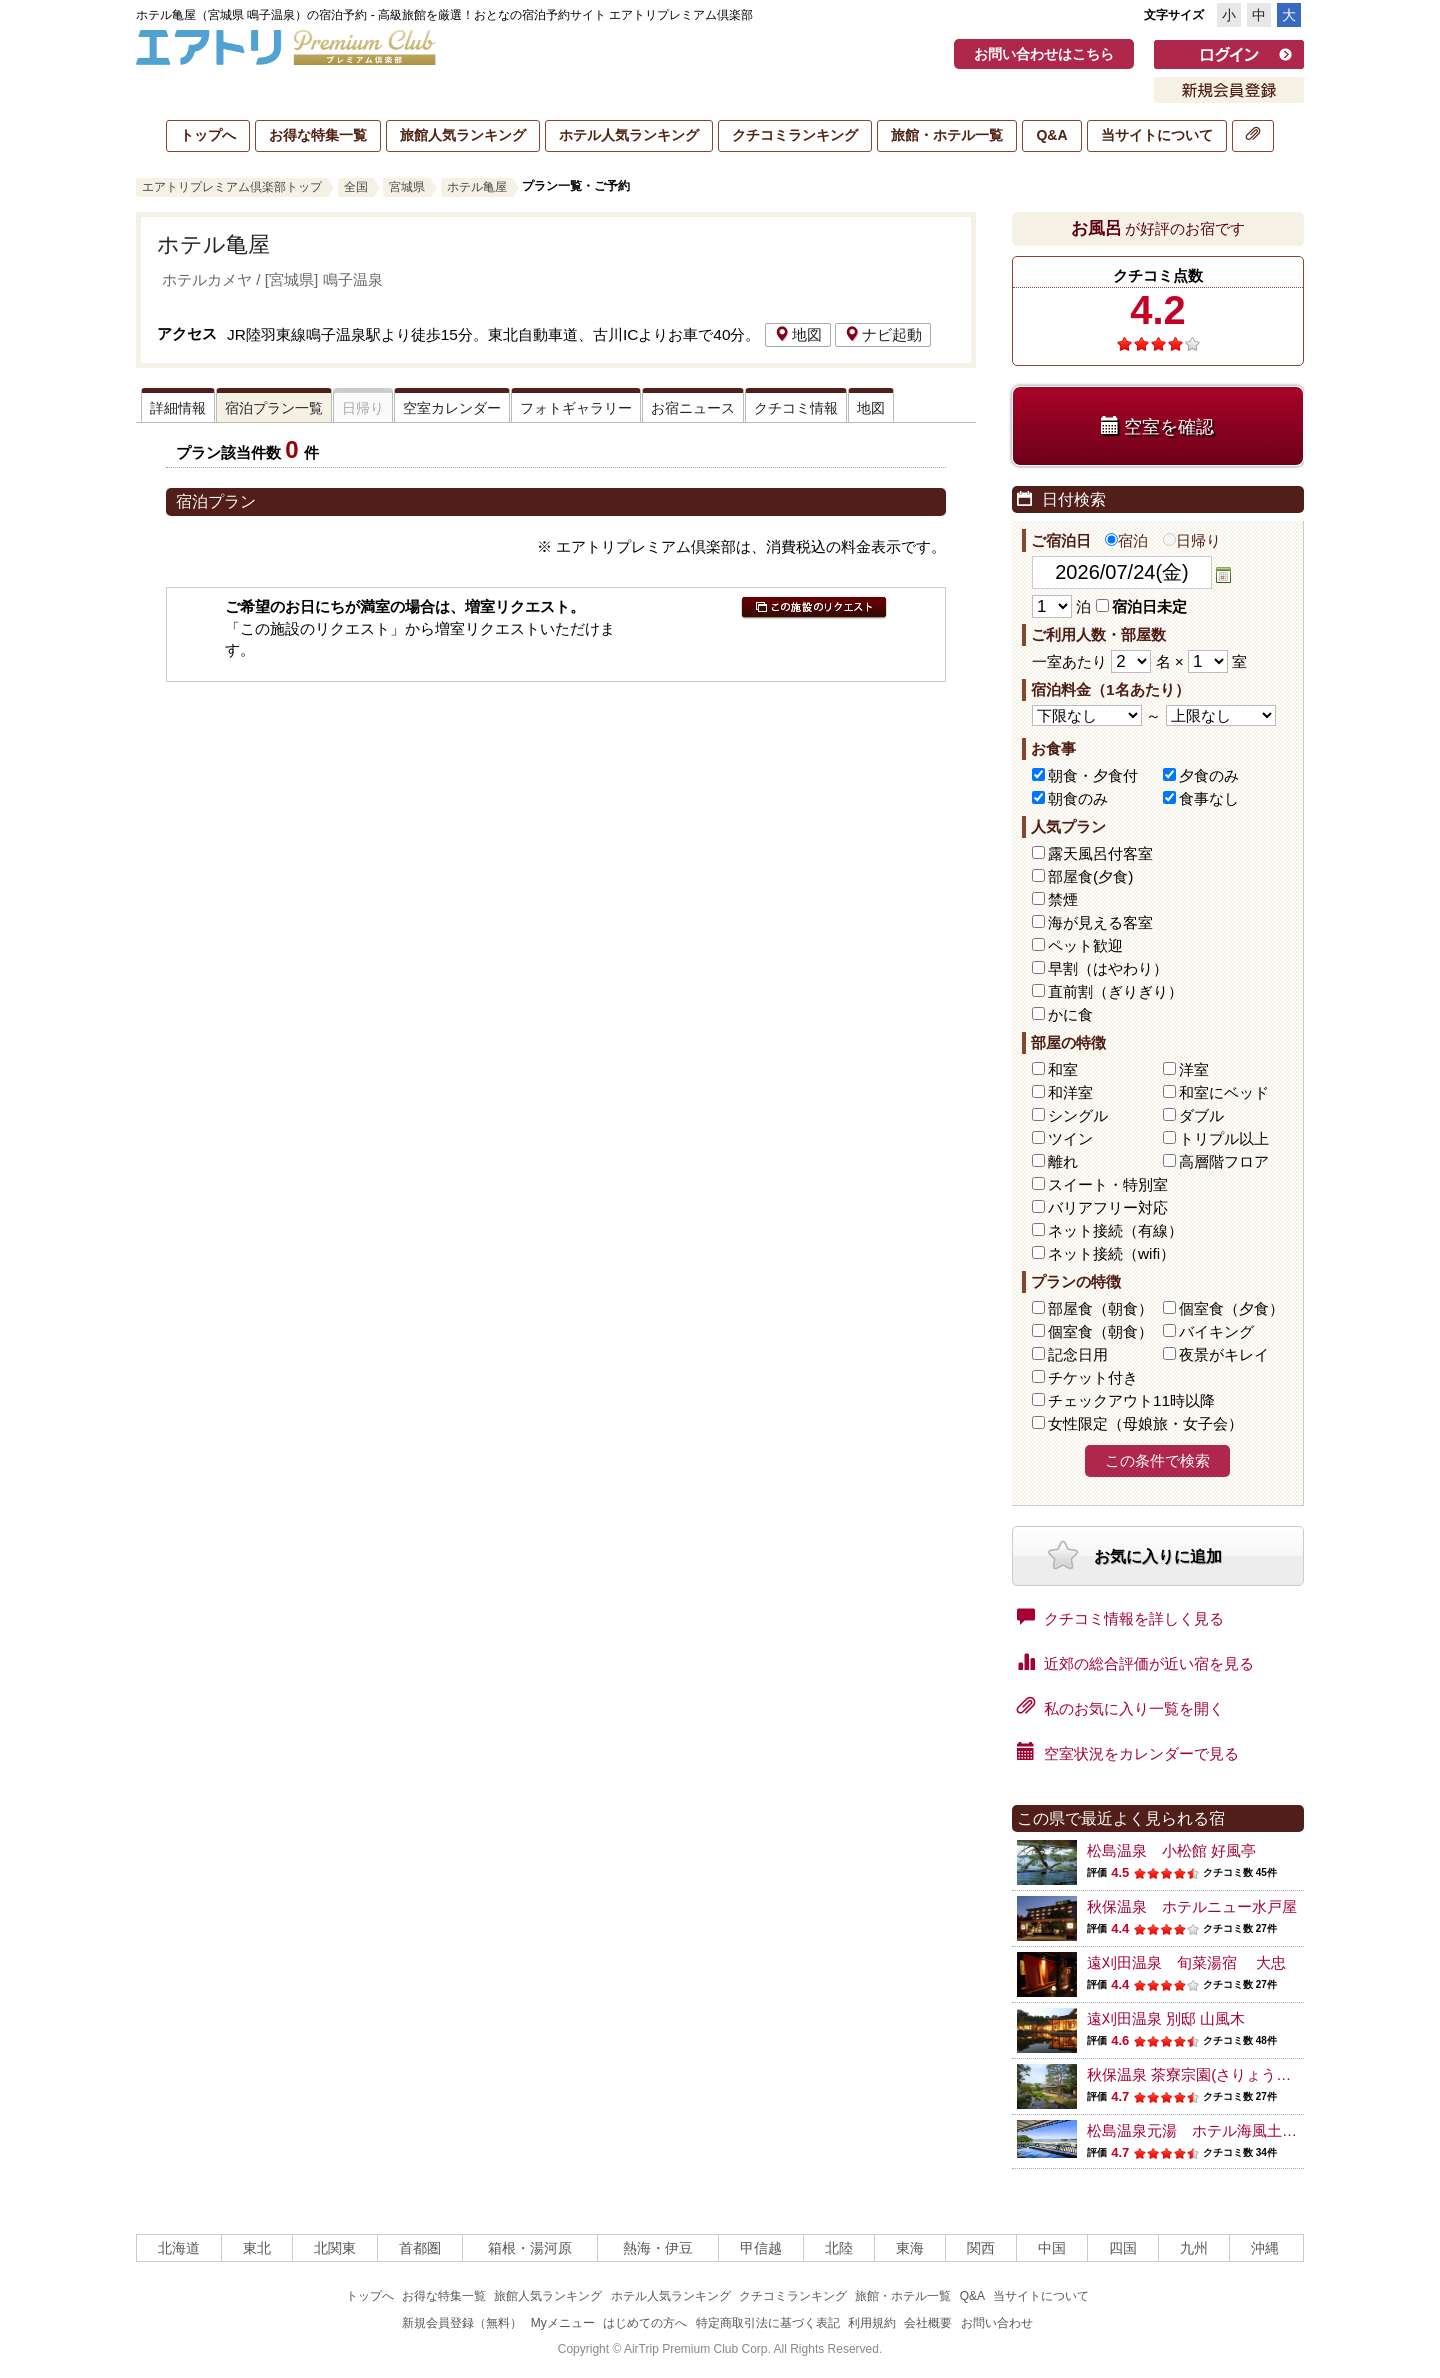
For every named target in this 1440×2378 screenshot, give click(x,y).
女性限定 (1145, 1423)
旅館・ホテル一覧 (947, 135)
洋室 (1194, 1069)
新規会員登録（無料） (462, 2323)
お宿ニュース (693, 408)
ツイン (1070, 1138)
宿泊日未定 (1141, 606)
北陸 (839, 2248)
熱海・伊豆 (658, 2248)
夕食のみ (1209, 775)
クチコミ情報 (796, 408)
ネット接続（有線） (1115, 1230)
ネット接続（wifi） (1111, 1253)
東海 (910, 2248)
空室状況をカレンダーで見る (1128, 1752)
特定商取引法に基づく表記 (768, 2323)
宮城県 (407, 187)
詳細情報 (178, 408)
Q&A (1051, 135)
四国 (1123, 2248)
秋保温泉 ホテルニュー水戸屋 (1192, 1906)
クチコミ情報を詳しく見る (1120, 1617)
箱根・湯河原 (530, 2248)
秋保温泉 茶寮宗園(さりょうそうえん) (1214, 2074)
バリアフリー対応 (1108, 1207)
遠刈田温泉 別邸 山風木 (1166, 2018)
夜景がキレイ (1224, 1354)
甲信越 (761, 2248)
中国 (1052, 2248)
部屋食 (1100, 1308)
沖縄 (1265, 2248)
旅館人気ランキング (463, 135)
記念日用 (1078, 1354)
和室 (1063, 1069)
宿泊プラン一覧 (274, 408)
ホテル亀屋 (477, 187)
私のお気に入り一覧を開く (1120, 1707)
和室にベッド (1224, 1092)
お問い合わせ (997, 2323)
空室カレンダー (452, 408)
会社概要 (928, 2323)
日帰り (1192, 540)
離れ (1063, 1161)
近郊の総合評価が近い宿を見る (1135, 1662)
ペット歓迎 (1085, 945)
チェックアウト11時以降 (1131, 1400)
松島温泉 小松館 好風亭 (1171, 1850)
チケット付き (1093, 1377)
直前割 (1115, 991)
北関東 (335, 2248)
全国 (356, 187)
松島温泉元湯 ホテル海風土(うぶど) (1212, 2130)
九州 (1194, 2248)
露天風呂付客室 (1100, 853)
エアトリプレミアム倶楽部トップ (232, 187)
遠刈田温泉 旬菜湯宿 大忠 (1186, 1962)
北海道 (179, 2248)
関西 (981, 2248)
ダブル (1201, 1115)
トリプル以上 (1224, 1138)
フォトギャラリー (576, 408)
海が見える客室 (1100, 922)
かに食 (1070, 1014)
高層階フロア (1224, 1161)
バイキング (1216, 1331)
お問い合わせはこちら (1044, 54)
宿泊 (1126, 540)
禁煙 (1063, 899)
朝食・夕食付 (1093, 775)
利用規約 (872, 2323)
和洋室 (1070, 1092)
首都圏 (420, 2248)
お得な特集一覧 (318, 135)
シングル (1078, 1115)
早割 (1108, 968)
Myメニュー (563, 2323)
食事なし (1209, 798)
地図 (798, 334)
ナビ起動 (883, 334)
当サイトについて (1157, 135)
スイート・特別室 (1108, 1184)
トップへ (208, 135)
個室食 (1231, 1308)
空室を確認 (1157, 426)
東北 (257, 2248)
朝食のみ (1078, 798)
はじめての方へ (645, 2323)
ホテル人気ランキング (629, 135)
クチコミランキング (795, 135)
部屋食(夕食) (1090, 876)
